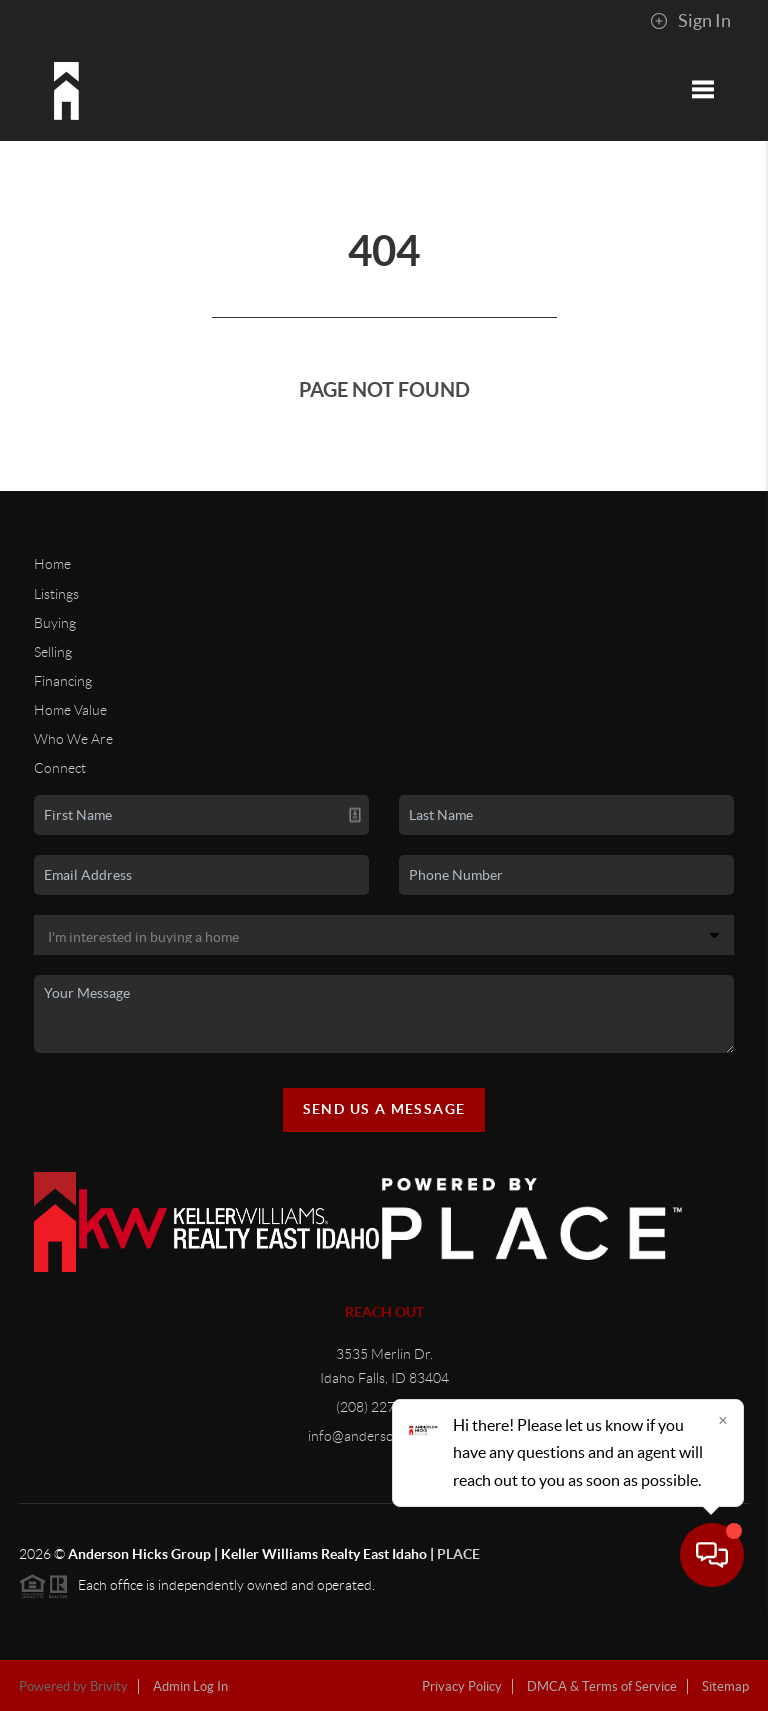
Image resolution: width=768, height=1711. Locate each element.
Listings (56, 594)
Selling (53, 652)
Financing (63, 681)
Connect (60, 768)
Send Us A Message (384, 1109)
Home (52, 564)
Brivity (109, 1686)
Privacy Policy (462, 1686)
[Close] (723, 1519)
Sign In (690, 21)
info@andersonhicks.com (384, 1436)
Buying (55, 623)
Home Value (70, 710)
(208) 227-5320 (384, 1407)
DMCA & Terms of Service (602, 1686)
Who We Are (73, 739)
